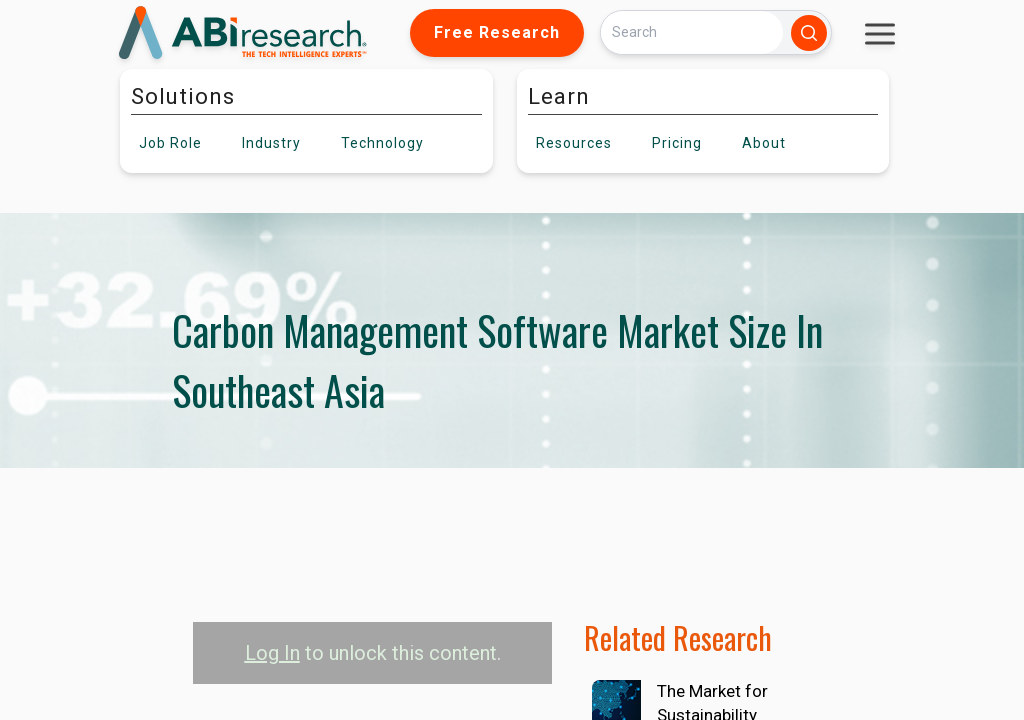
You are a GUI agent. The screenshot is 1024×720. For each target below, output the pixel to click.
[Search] (692, 32)
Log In (272, 653)
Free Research (497, 32)
